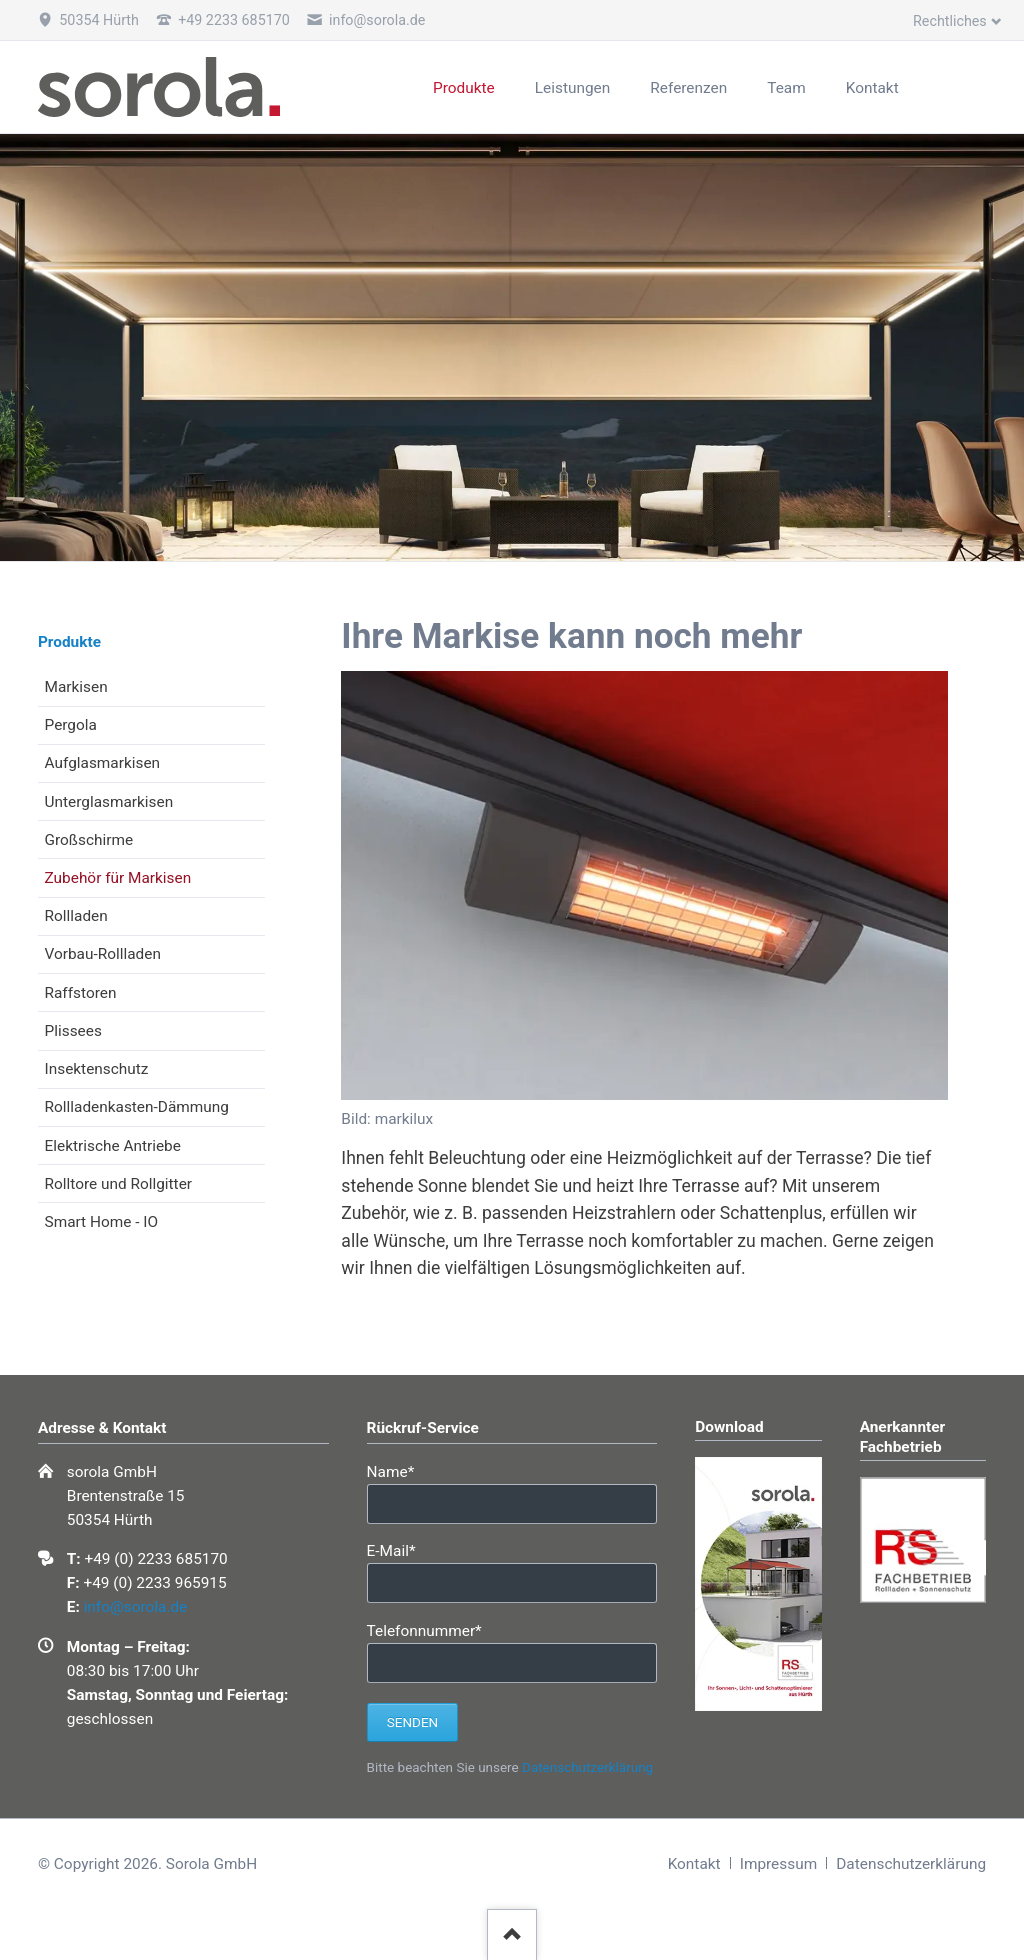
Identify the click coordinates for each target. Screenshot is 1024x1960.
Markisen (76, 687)
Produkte (69, 642)
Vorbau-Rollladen (103, 954)
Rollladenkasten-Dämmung (137, 1107)
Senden (412, 1722)
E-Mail (401, 1549)
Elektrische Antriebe (113, 1146)
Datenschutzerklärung (587, 1767)
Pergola (71, 725)
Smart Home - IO (102, 1222)
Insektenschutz (97, 1069)
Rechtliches (950, 21)
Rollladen (76, 916)
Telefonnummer (424, 1629)
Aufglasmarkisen (103, 763)
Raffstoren (81, 993)
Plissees (73, 1031)
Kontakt (694, 1864)
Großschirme (89, 840)
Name (401, 1470)
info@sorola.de (136, 1607)
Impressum (778, 1864)
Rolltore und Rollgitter (119, 1184)
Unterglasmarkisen (109, 802)
